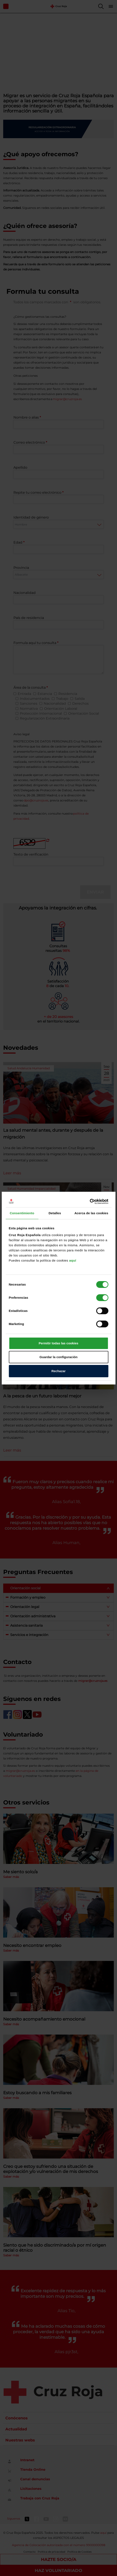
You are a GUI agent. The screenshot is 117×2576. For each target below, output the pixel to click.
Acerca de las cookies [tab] (91, 1213)
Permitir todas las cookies (58, 1343)
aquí (72, 1260)
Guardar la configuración (58, 1357)
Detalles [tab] (55, 1213)
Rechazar (58, 1371)
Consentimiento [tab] (22, 1213)
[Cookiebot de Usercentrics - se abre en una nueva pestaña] (89, 1201)
